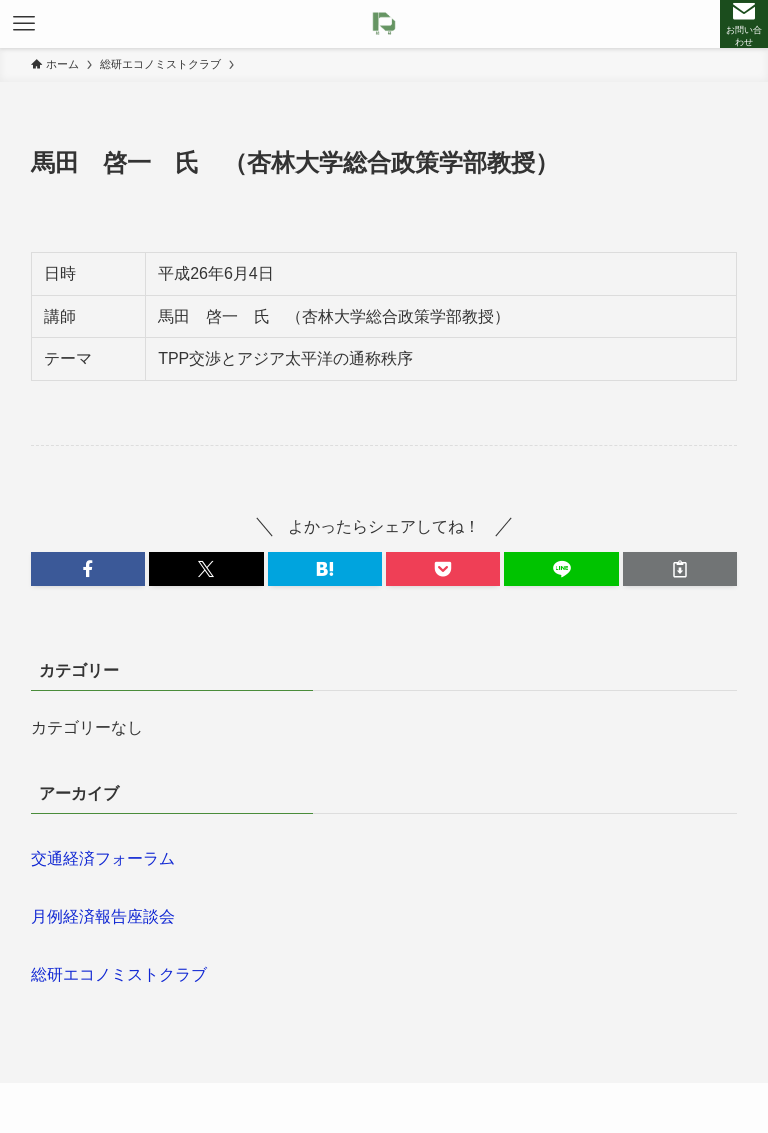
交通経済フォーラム (103, 858)
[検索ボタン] (744, 24)
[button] (88, 569)
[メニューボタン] (24, 24)
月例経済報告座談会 (103, 916)
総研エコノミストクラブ (119, 974)
